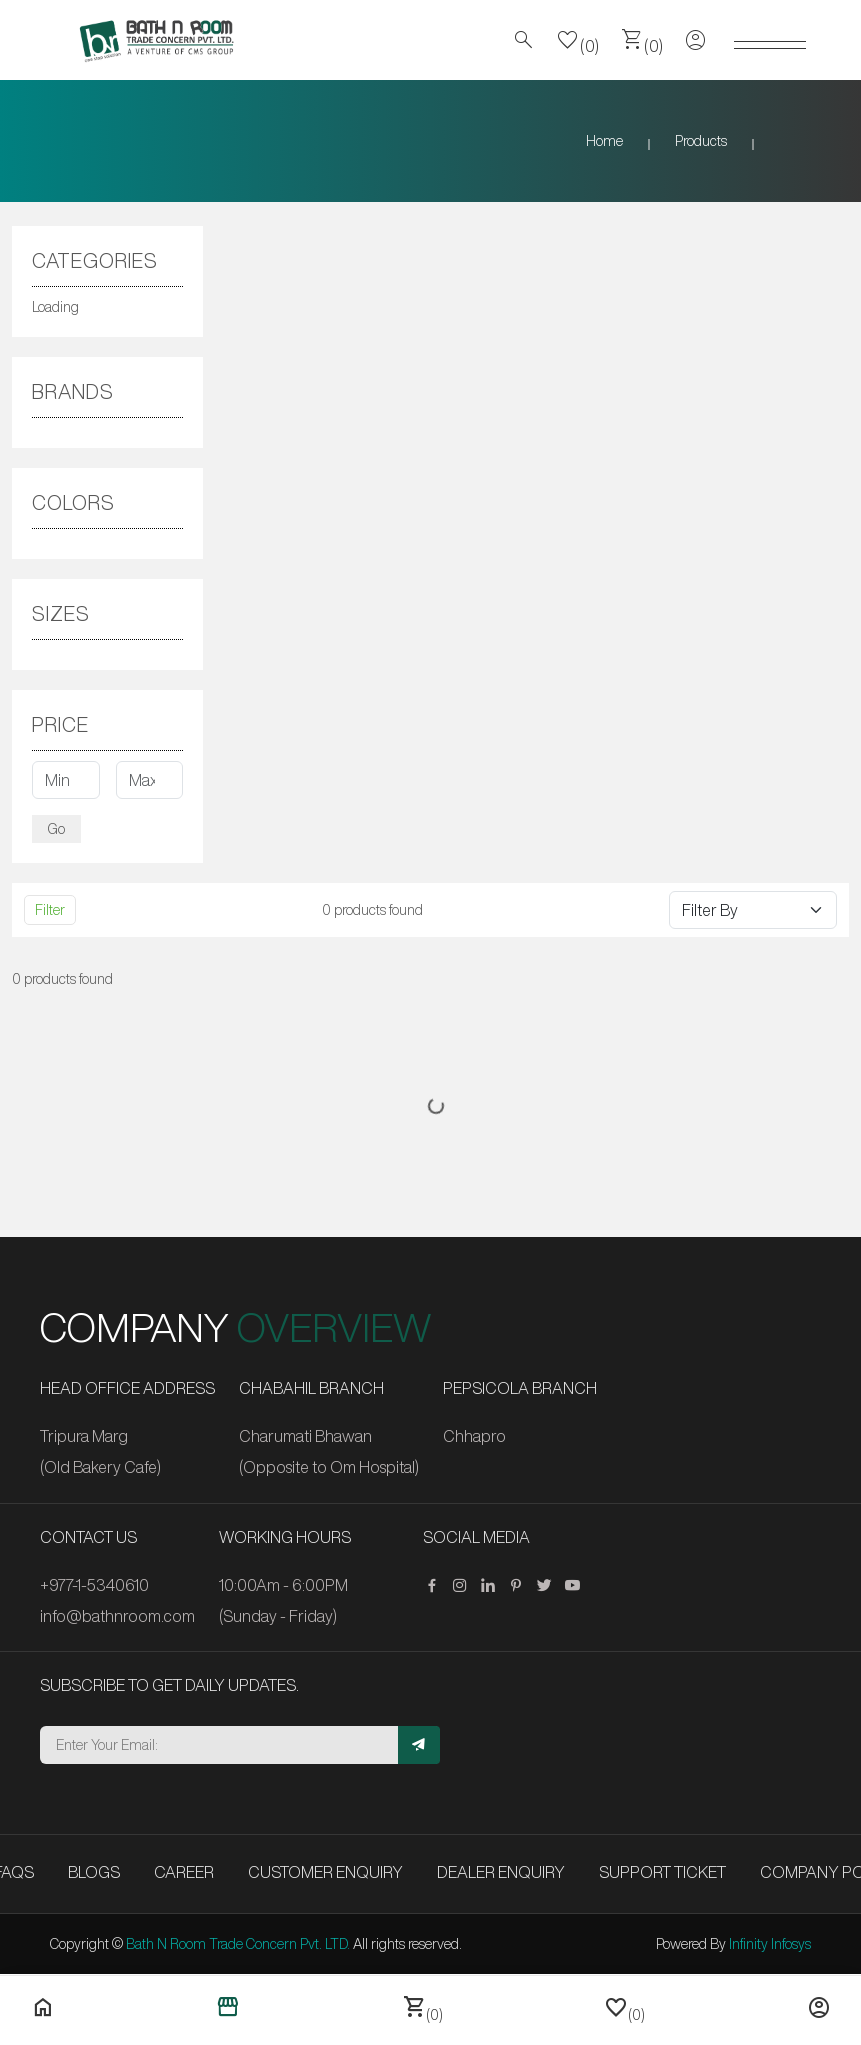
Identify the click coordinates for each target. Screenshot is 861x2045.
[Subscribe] (419, 1745)
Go (56, 829)
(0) (578, 40)
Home (604, 141)
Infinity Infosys (770, 1944)
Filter (50, 910)
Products (701, 141)
